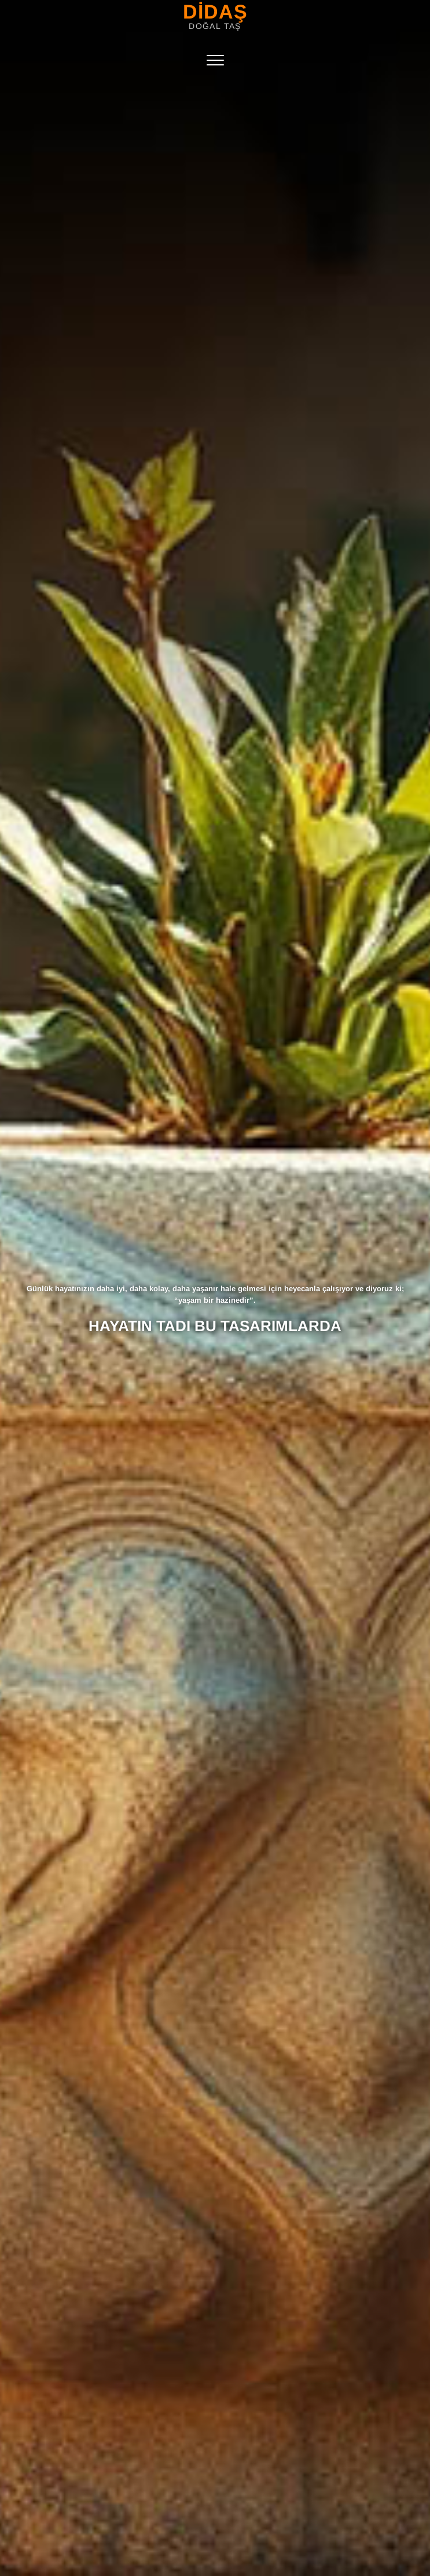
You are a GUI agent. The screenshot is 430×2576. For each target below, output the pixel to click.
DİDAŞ (215, 11)
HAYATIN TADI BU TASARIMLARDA (215, 1326)
